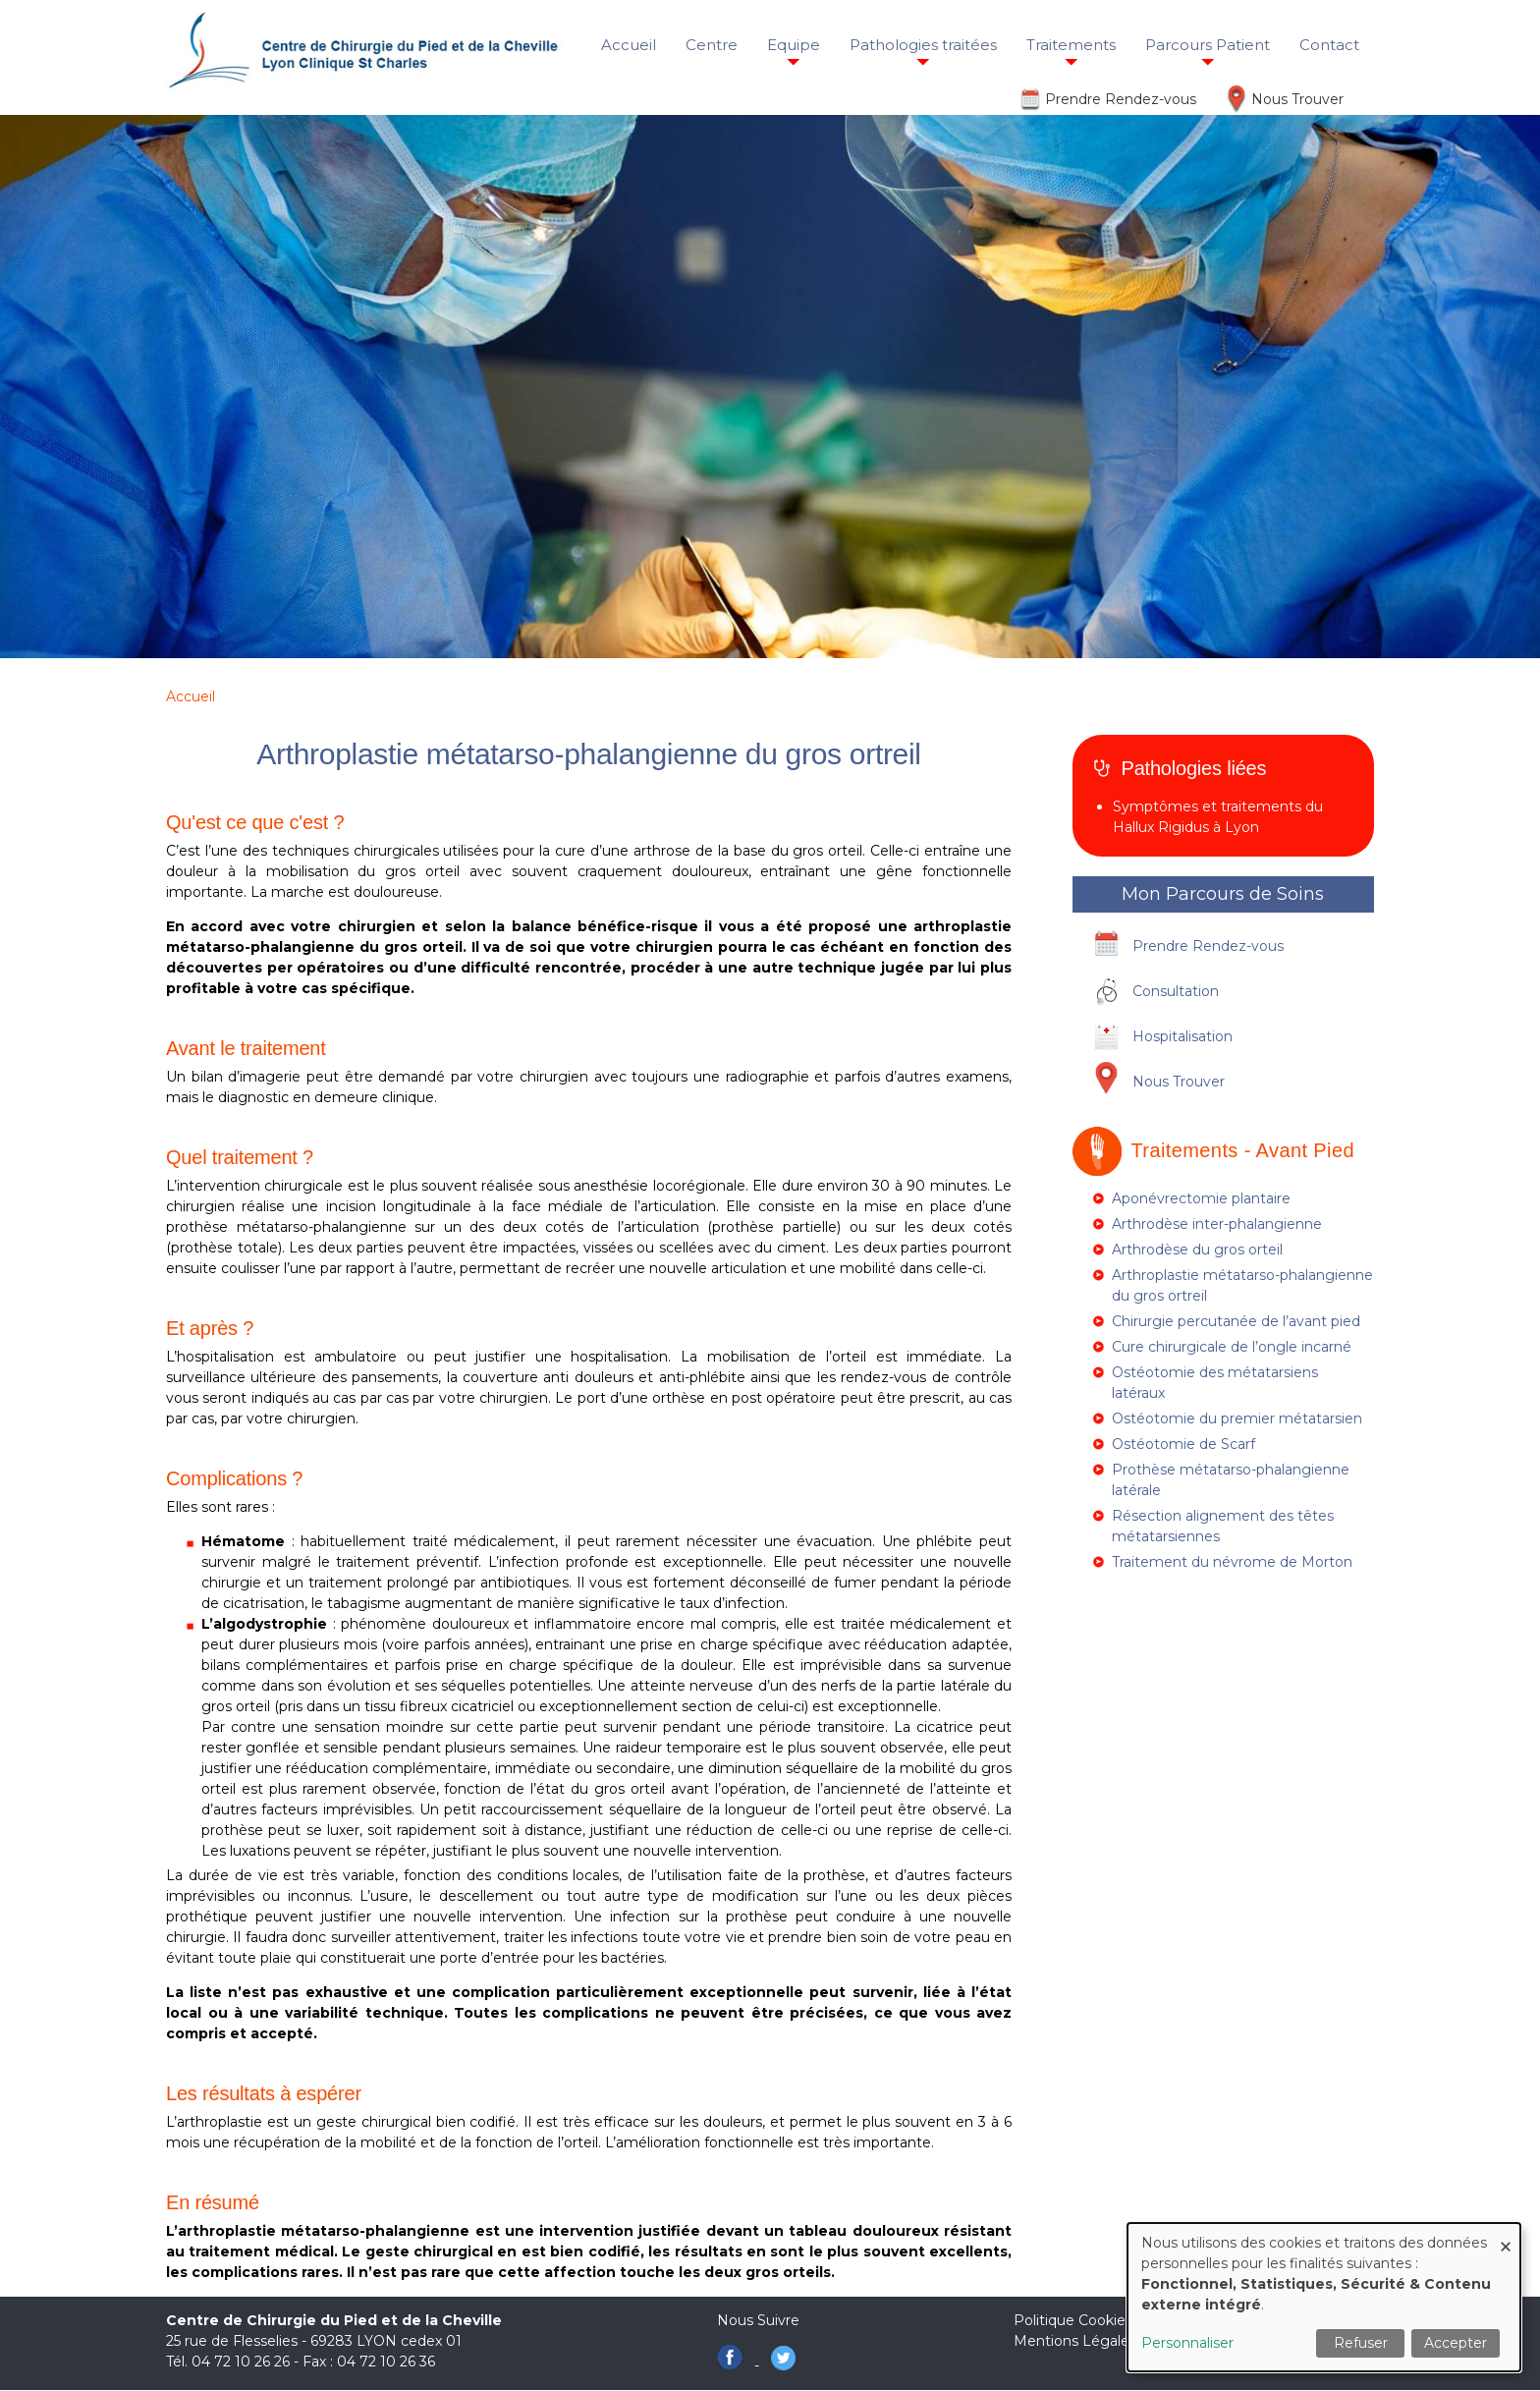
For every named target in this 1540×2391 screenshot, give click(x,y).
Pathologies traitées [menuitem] (923, 44)
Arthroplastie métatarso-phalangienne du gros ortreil (1242, 1285)
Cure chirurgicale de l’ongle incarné (1231, 1347)
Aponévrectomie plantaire (1201, 1198)
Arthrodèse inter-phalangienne (1217, 1224)
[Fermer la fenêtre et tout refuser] (1505, 2235)
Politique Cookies (1073, 2320)
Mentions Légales (1075, 2341)
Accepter (1455, 2343)
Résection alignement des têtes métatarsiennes (1223, 1526)
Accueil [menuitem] (628, 44)
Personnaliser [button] (1187, 2343)
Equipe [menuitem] (793, 44)
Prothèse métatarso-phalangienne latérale (1230, 1480)
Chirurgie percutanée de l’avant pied (1236, 1321)
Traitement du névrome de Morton (1232, 1562)
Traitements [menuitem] (1071, 44)
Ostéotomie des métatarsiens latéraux (1215, 1382)
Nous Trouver (1297, 99)
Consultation (1175, 991)
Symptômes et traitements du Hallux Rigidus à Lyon (1218, 817)
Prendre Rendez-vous (1120, 99)
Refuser (1361, 2343)
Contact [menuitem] (1329, 44)
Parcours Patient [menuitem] (1207, 44)
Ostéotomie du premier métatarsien (1237, 1418)
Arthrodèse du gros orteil (1197, 1249)
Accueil (190, 696)
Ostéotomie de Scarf (1183, 1444)
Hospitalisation (1182, 1036)
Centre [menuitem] (712, 44)
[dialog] (1324, 2297)
